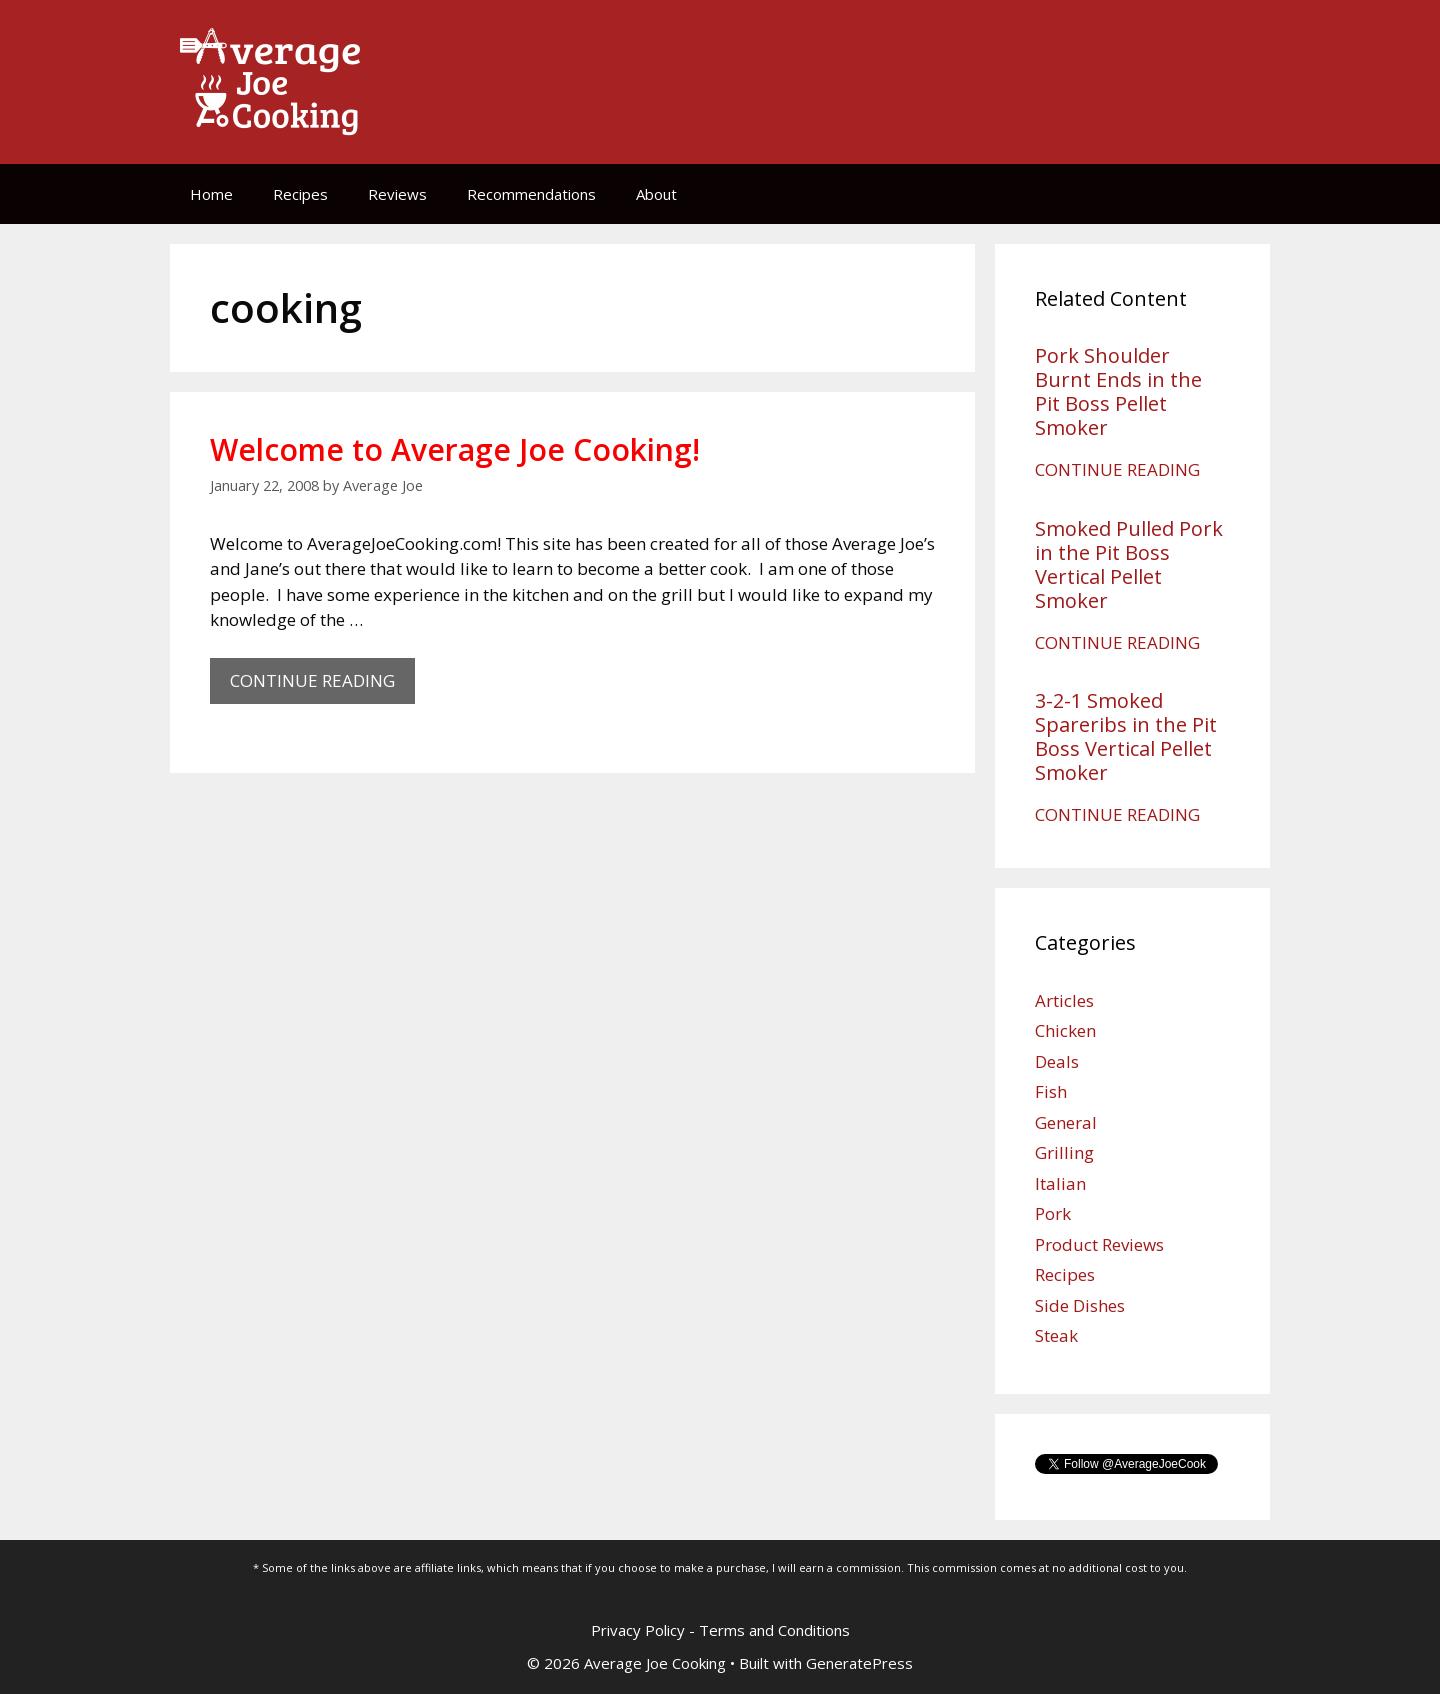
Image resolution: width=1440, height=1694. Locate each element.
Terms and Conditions (774, 1630)
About (656, 194)
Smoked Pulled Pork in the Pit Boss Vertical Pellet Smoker (1129, 564)
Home (211, 194)
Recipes (300, 194)
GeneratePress (859, 1663)
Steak (1056, 1335)
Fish (1051, 1091)
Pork (1053, 1213)
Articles (1064, 1000)
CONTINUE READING (322, 685)
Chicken (1065, 1030)
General (1066, 1122)
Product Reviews (1099, 1244)
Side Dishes (1080, 1305)
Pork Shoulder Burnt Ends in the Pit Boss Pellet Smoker (1118, 391)
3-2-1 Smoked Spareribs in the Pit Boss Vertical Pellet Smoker (1126, 736)
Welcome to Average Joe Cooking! (455, 449)
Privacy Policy (638, 1630)
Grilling (1064, 1152)
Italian (1060, 1183)
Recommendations (531, 194)
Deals (1057, 1061)
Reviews (397, 194)
